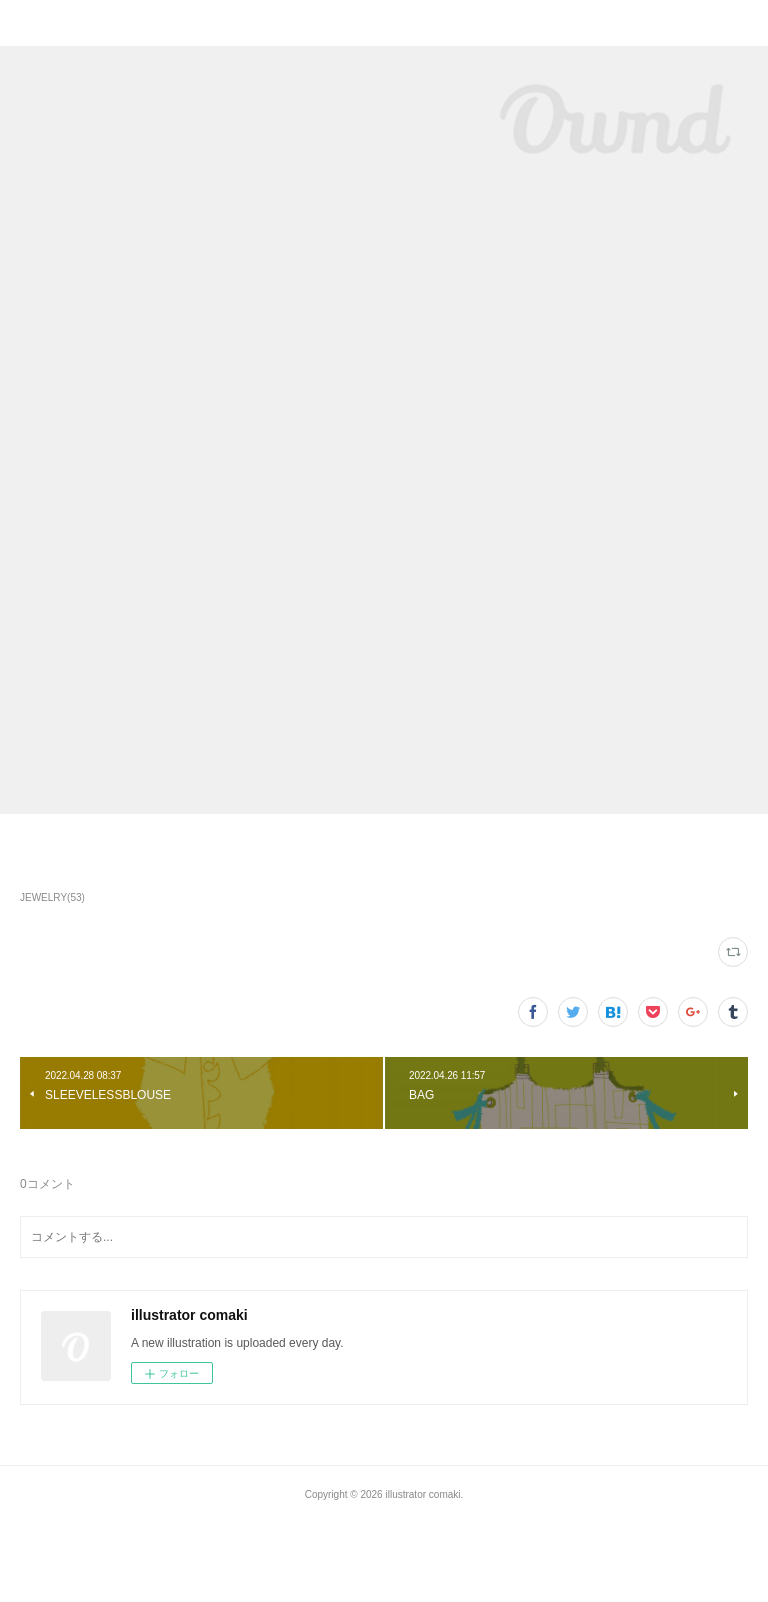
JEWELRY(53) (52, 897)
